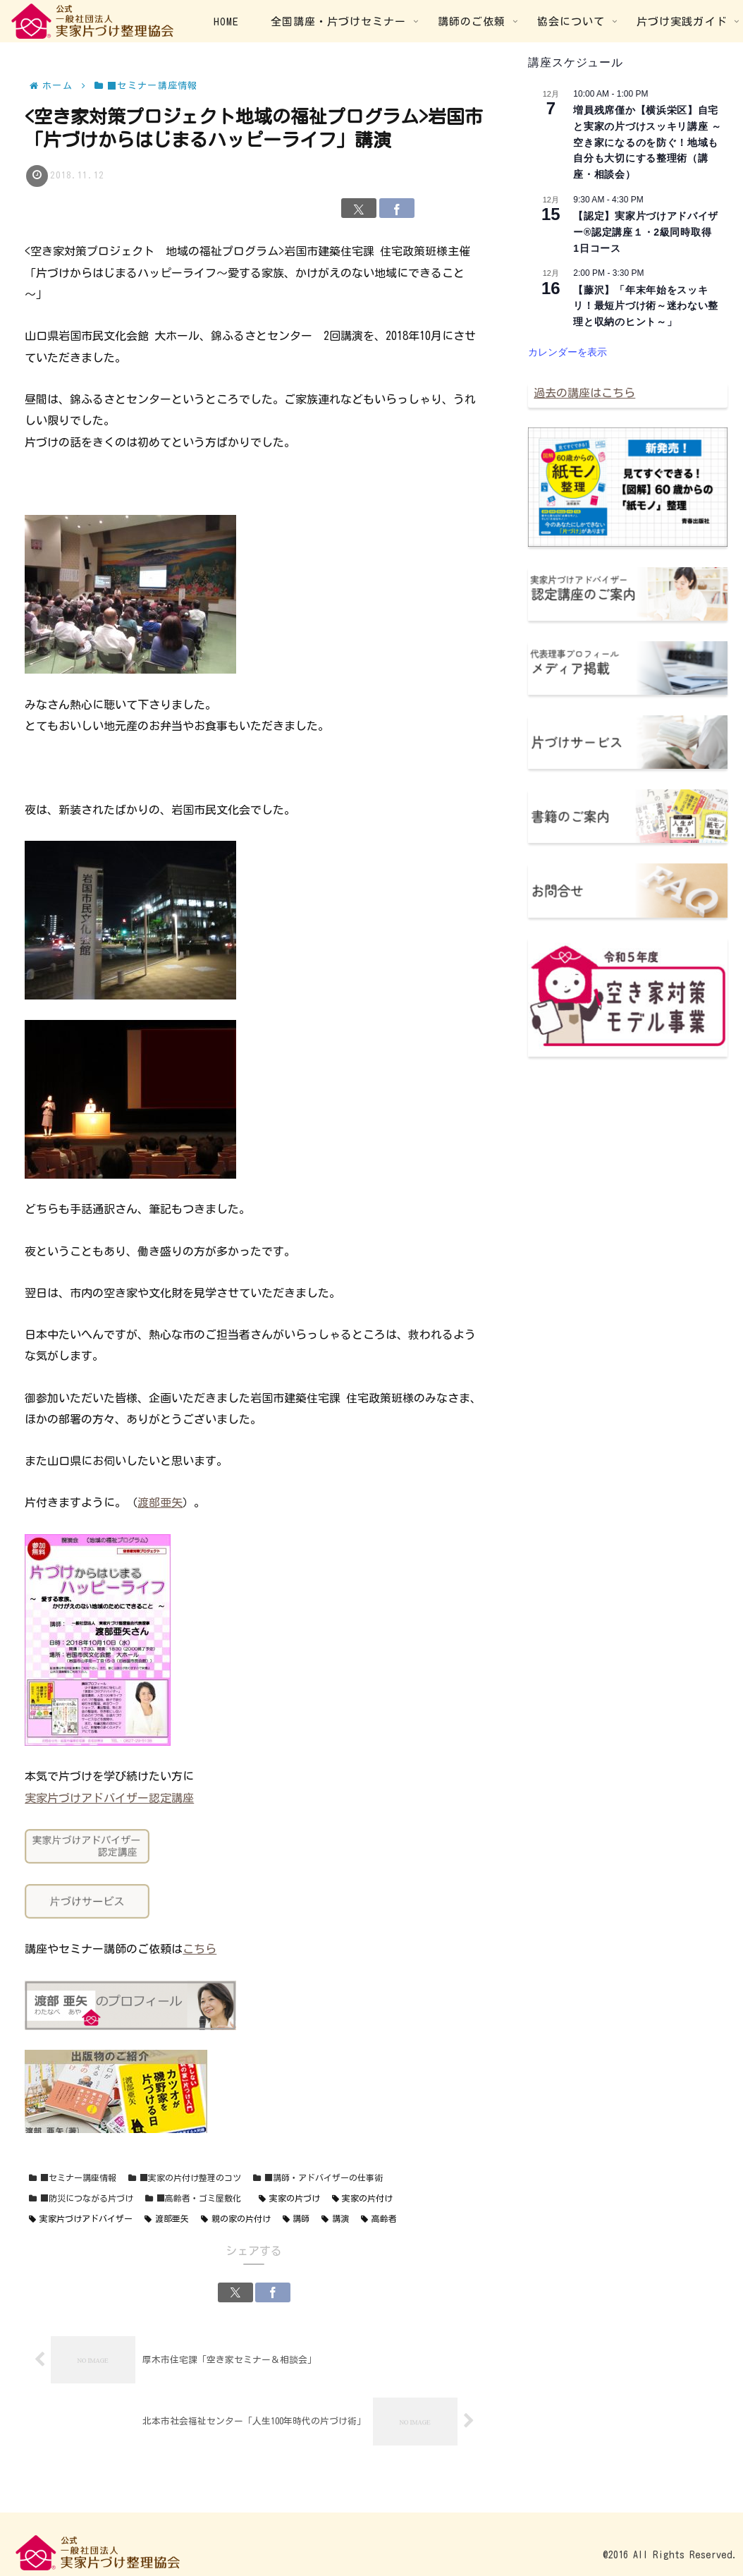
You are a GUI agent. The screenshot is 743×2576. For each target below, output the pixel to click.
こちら (199, 1949)
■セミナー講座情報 (72, 2177)
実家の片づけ (289, 2198)
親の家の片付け (236, 2218)
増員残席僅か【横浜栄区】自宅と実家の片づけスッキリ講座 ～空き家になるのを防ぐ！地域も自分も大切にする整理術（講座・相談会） (647, 142)
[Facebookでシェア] (397, 208)
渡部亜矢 (160, 1502)
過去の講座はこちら (584, 393)
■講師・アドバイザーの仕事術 (318, 2177)
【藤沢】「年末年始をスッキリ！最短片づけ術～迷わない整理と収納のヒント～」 (645, 305)
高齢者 (379, 2218)
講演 (335, 2218)
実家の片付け (362, 2198)
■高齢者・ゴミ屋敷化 (193, 2198)
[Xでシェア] (358, 208)
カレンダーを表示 (567, 352)
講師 (296, 2218)
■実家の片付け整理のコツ (184, 2177)
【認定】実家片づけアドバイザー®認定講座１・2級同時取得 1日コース (647, 231)
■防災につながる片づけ (81, 2198)
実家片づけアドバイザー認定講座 (109, 1798)
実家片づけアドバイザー (81, 2218)
